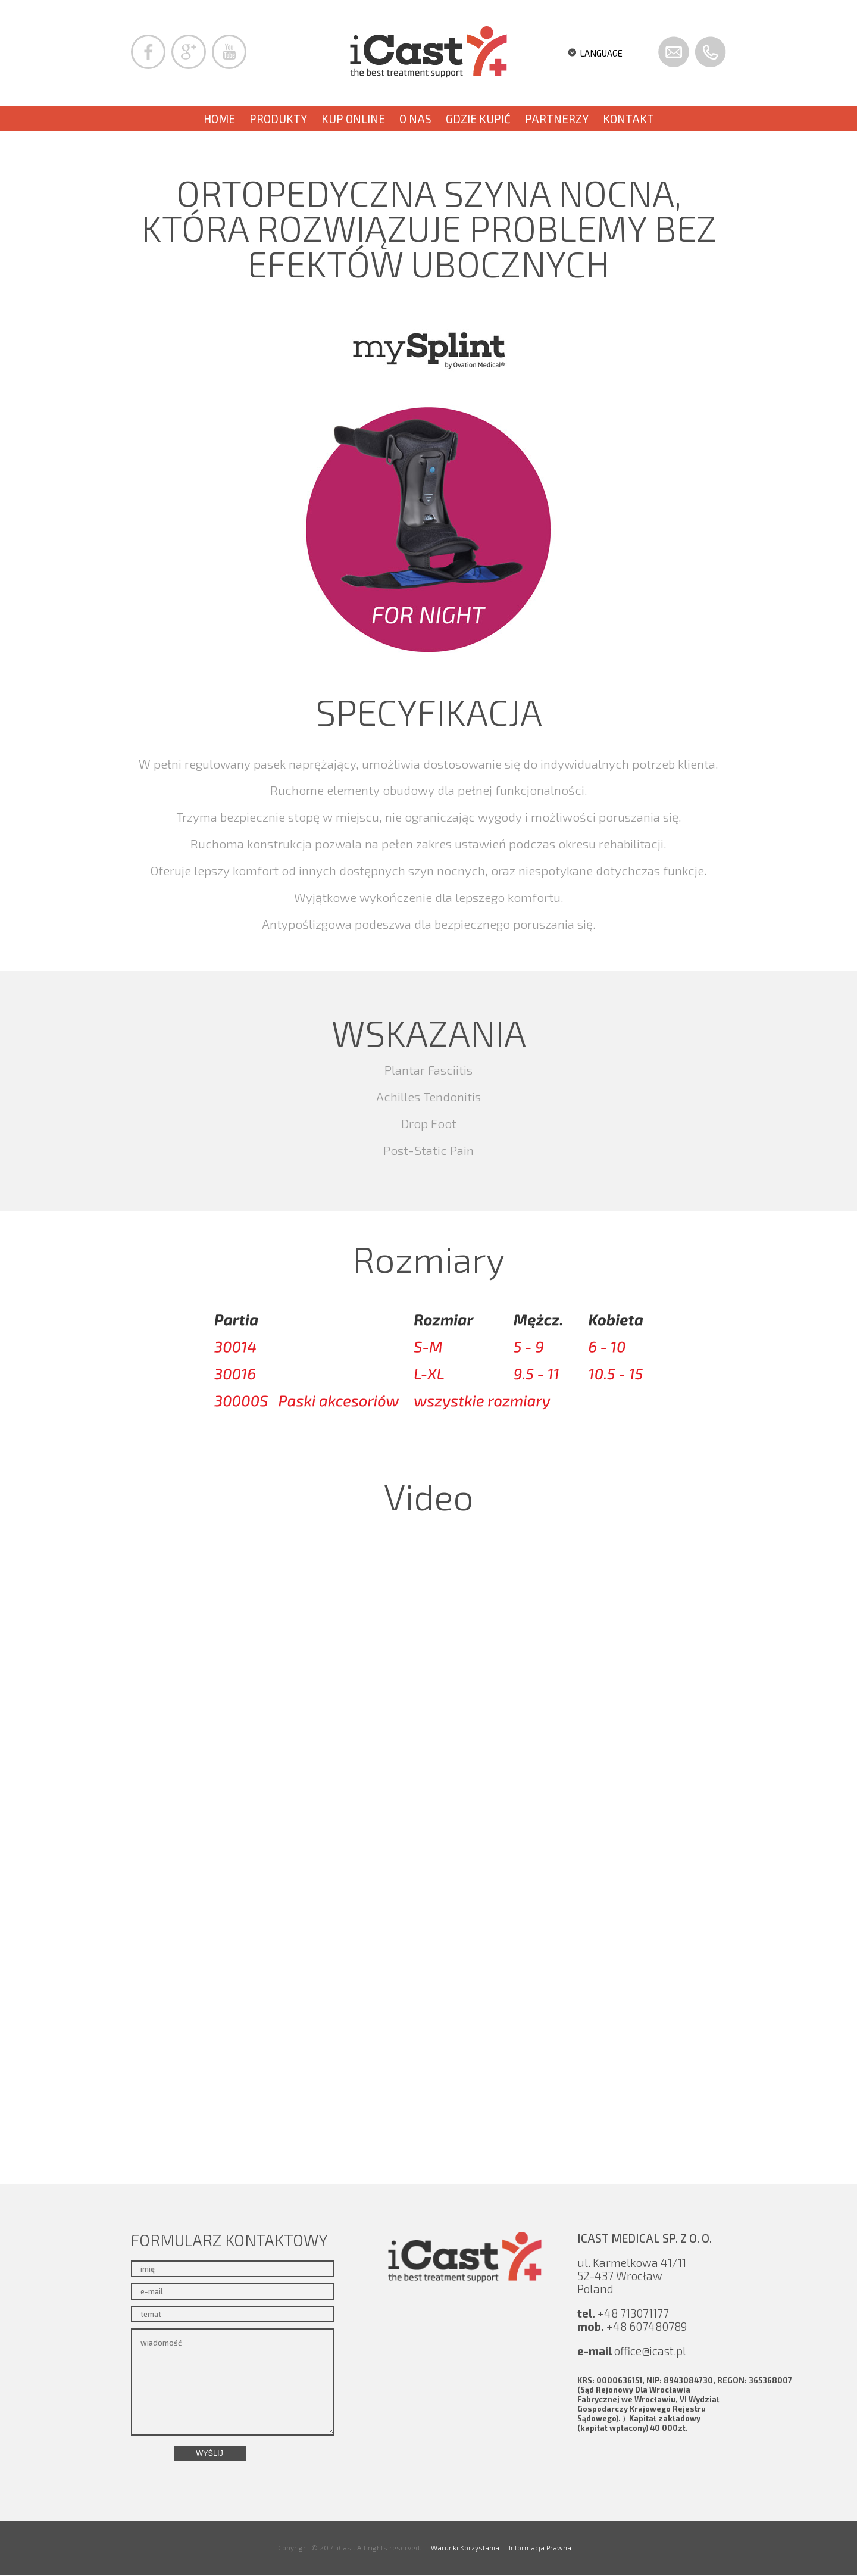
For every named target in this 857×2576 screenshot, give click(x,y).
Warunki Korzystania (465, 2547)
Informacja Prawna (540, 2547)
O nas (415, 119)
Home (219, 119)
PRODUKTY (278, 119)
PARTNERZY (557, 119)
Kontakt (628, 119)
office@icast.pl (650, 2351)
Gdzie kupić (478, 119)
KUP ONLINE (353, 119)
